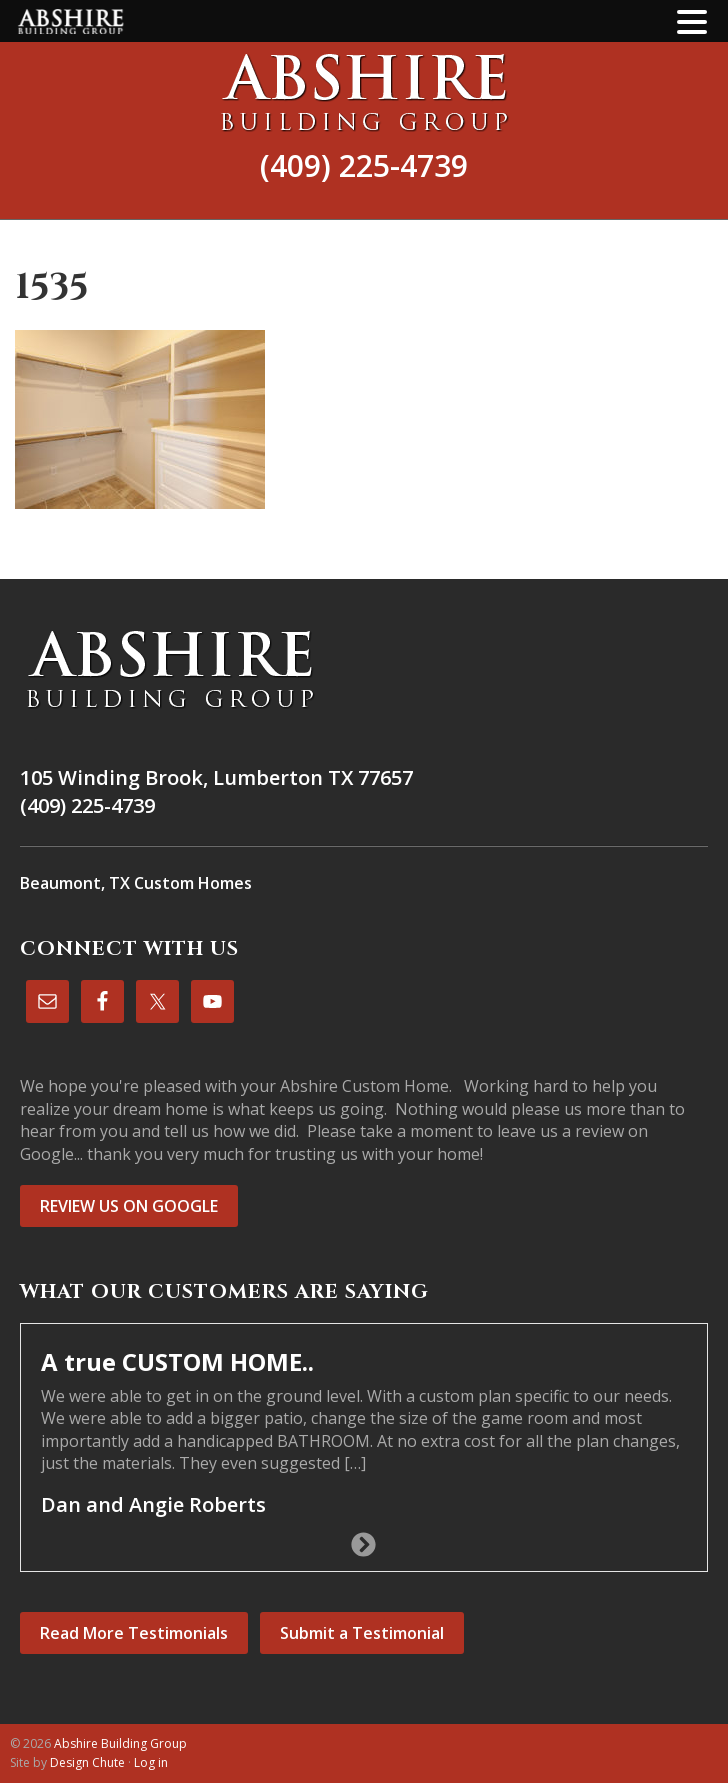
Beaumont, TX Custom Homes (136, 883)
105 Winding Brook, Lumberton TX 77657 (216, 777)
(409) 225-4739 (364, 165)
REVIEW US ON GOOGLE (129, 1206)
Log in (151, 1762)
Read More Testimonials (134, 1633)
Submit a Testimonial (362, 1633)
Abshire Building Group (364, 92)
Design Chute (87, 1762)
